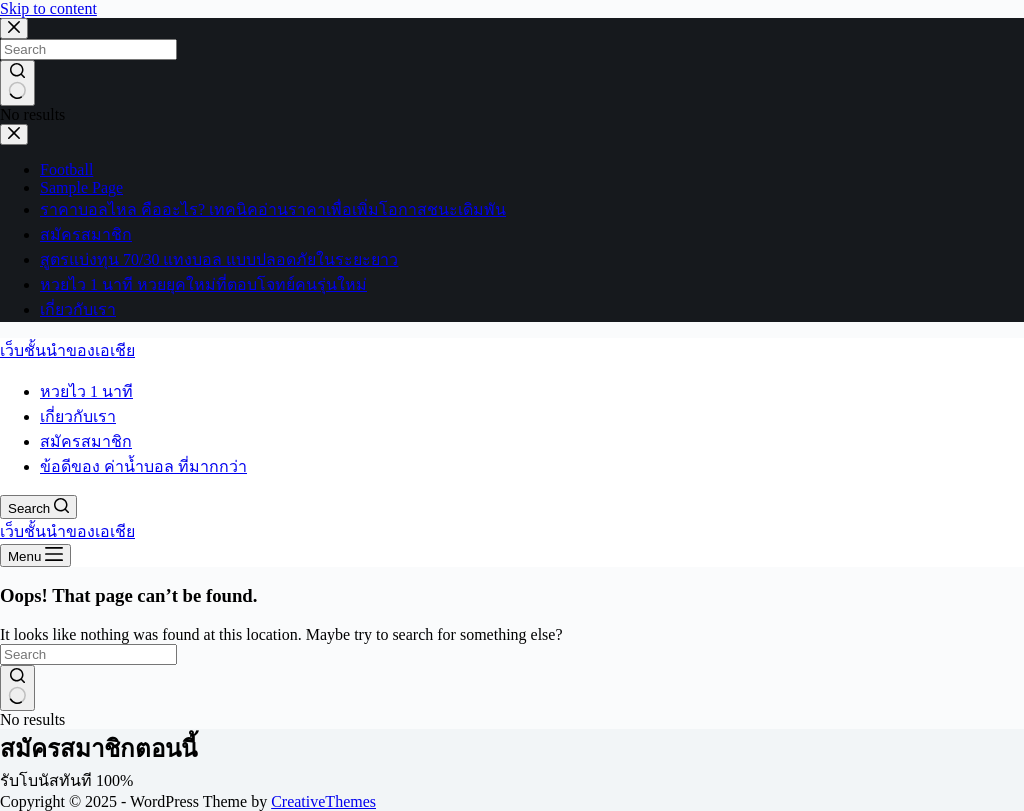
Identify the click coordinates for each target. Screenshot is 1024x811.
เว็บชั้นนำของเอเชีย (67, 350)
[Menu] (35, 555)
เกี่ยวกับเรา (78, 416)
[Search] (38, 507)
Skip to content (48, 8)
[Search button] (17, 688)
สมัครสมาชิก (86, 441)
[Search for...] (88, 654)
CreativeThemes (323, 801)
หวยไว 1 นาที (86, 391)
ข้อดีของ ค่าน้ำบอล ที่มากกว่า (143, 466)
